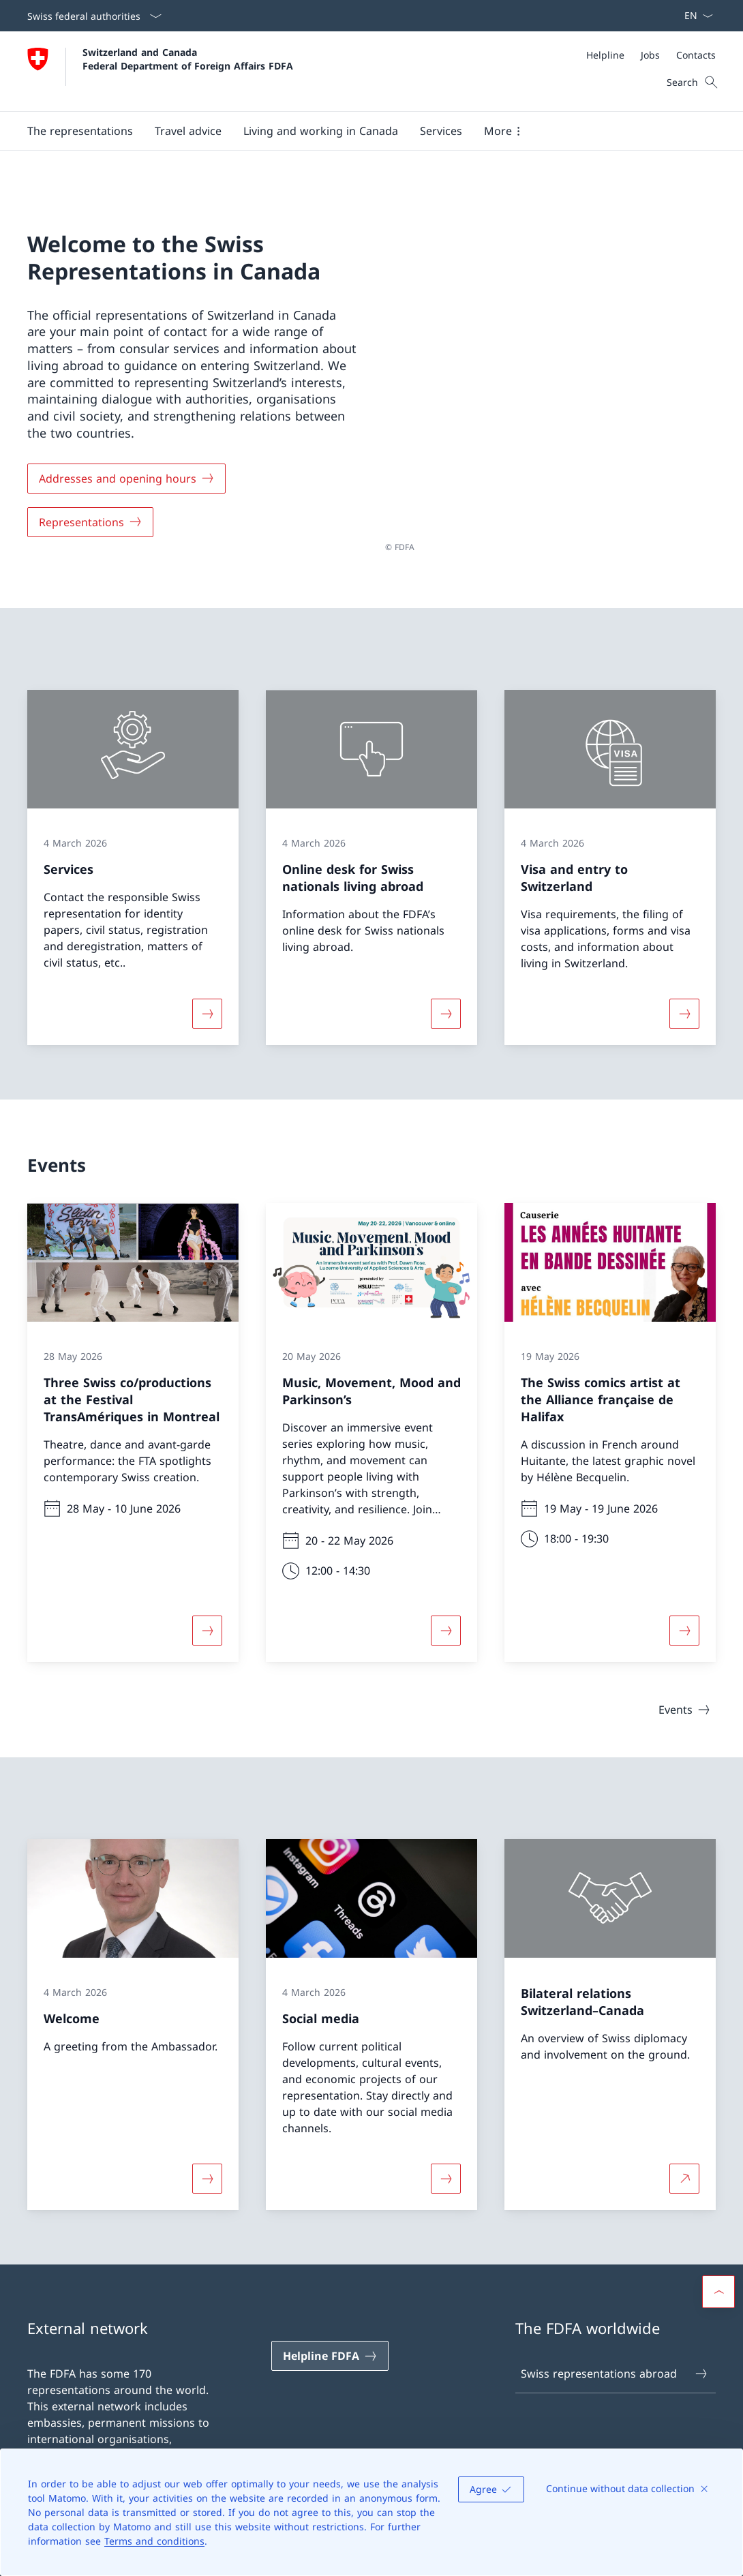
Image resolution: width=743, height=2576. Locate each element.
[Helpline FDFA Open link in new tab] (330, 2350)
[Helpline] (605, 55)
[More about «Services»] (207, 1007)
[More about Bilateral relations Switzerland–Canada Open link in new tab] (684, 2172)
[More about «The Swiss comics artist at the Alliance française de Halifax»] (684, 1624)
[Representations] (90, 519)
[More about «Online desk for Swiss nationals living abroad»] (446, 1007)
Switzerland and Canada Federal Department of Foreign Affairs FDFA (187, 59)
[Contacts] (696, 55)
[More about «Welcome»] (207, 2172)
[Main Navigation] (360, 131)
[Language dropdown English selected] (694, 15)
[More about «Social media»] (446, 2172)
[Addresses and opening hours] (126, 475)
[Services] (441, 131)
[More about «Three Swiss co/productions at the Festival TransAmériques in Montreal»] (207, 1624)
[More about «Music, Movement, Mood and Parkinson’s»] (446, 1624)
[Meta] (651, 55)
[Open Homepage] (160, 71)
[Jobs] (650, 55)
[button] (80, 131)
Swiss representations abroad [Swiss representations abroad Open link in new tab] (615, 2367)
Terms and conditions (154, 2540)
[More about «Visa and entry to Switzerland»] (684, 1007)
